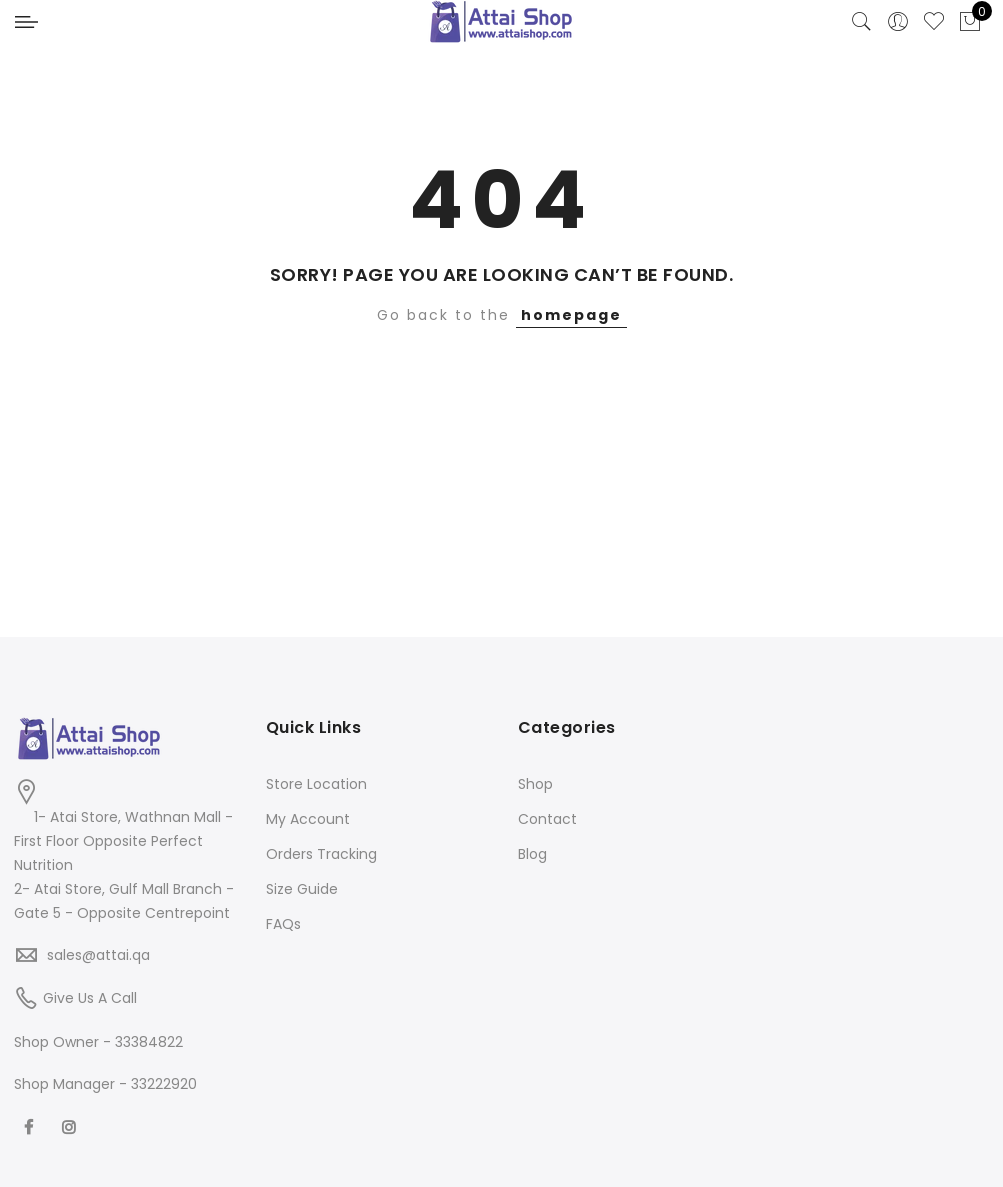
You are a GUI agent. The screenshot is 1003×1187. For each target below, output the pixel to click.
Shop (535, 784)
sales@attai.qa (98, 955)
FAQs (283, 924)
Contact (547, 819)
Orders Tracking (321, 854)
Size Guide (302, 889)
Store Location (316, 784)
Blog (532, 854)
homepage (571, 315)
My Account (308, 819)
